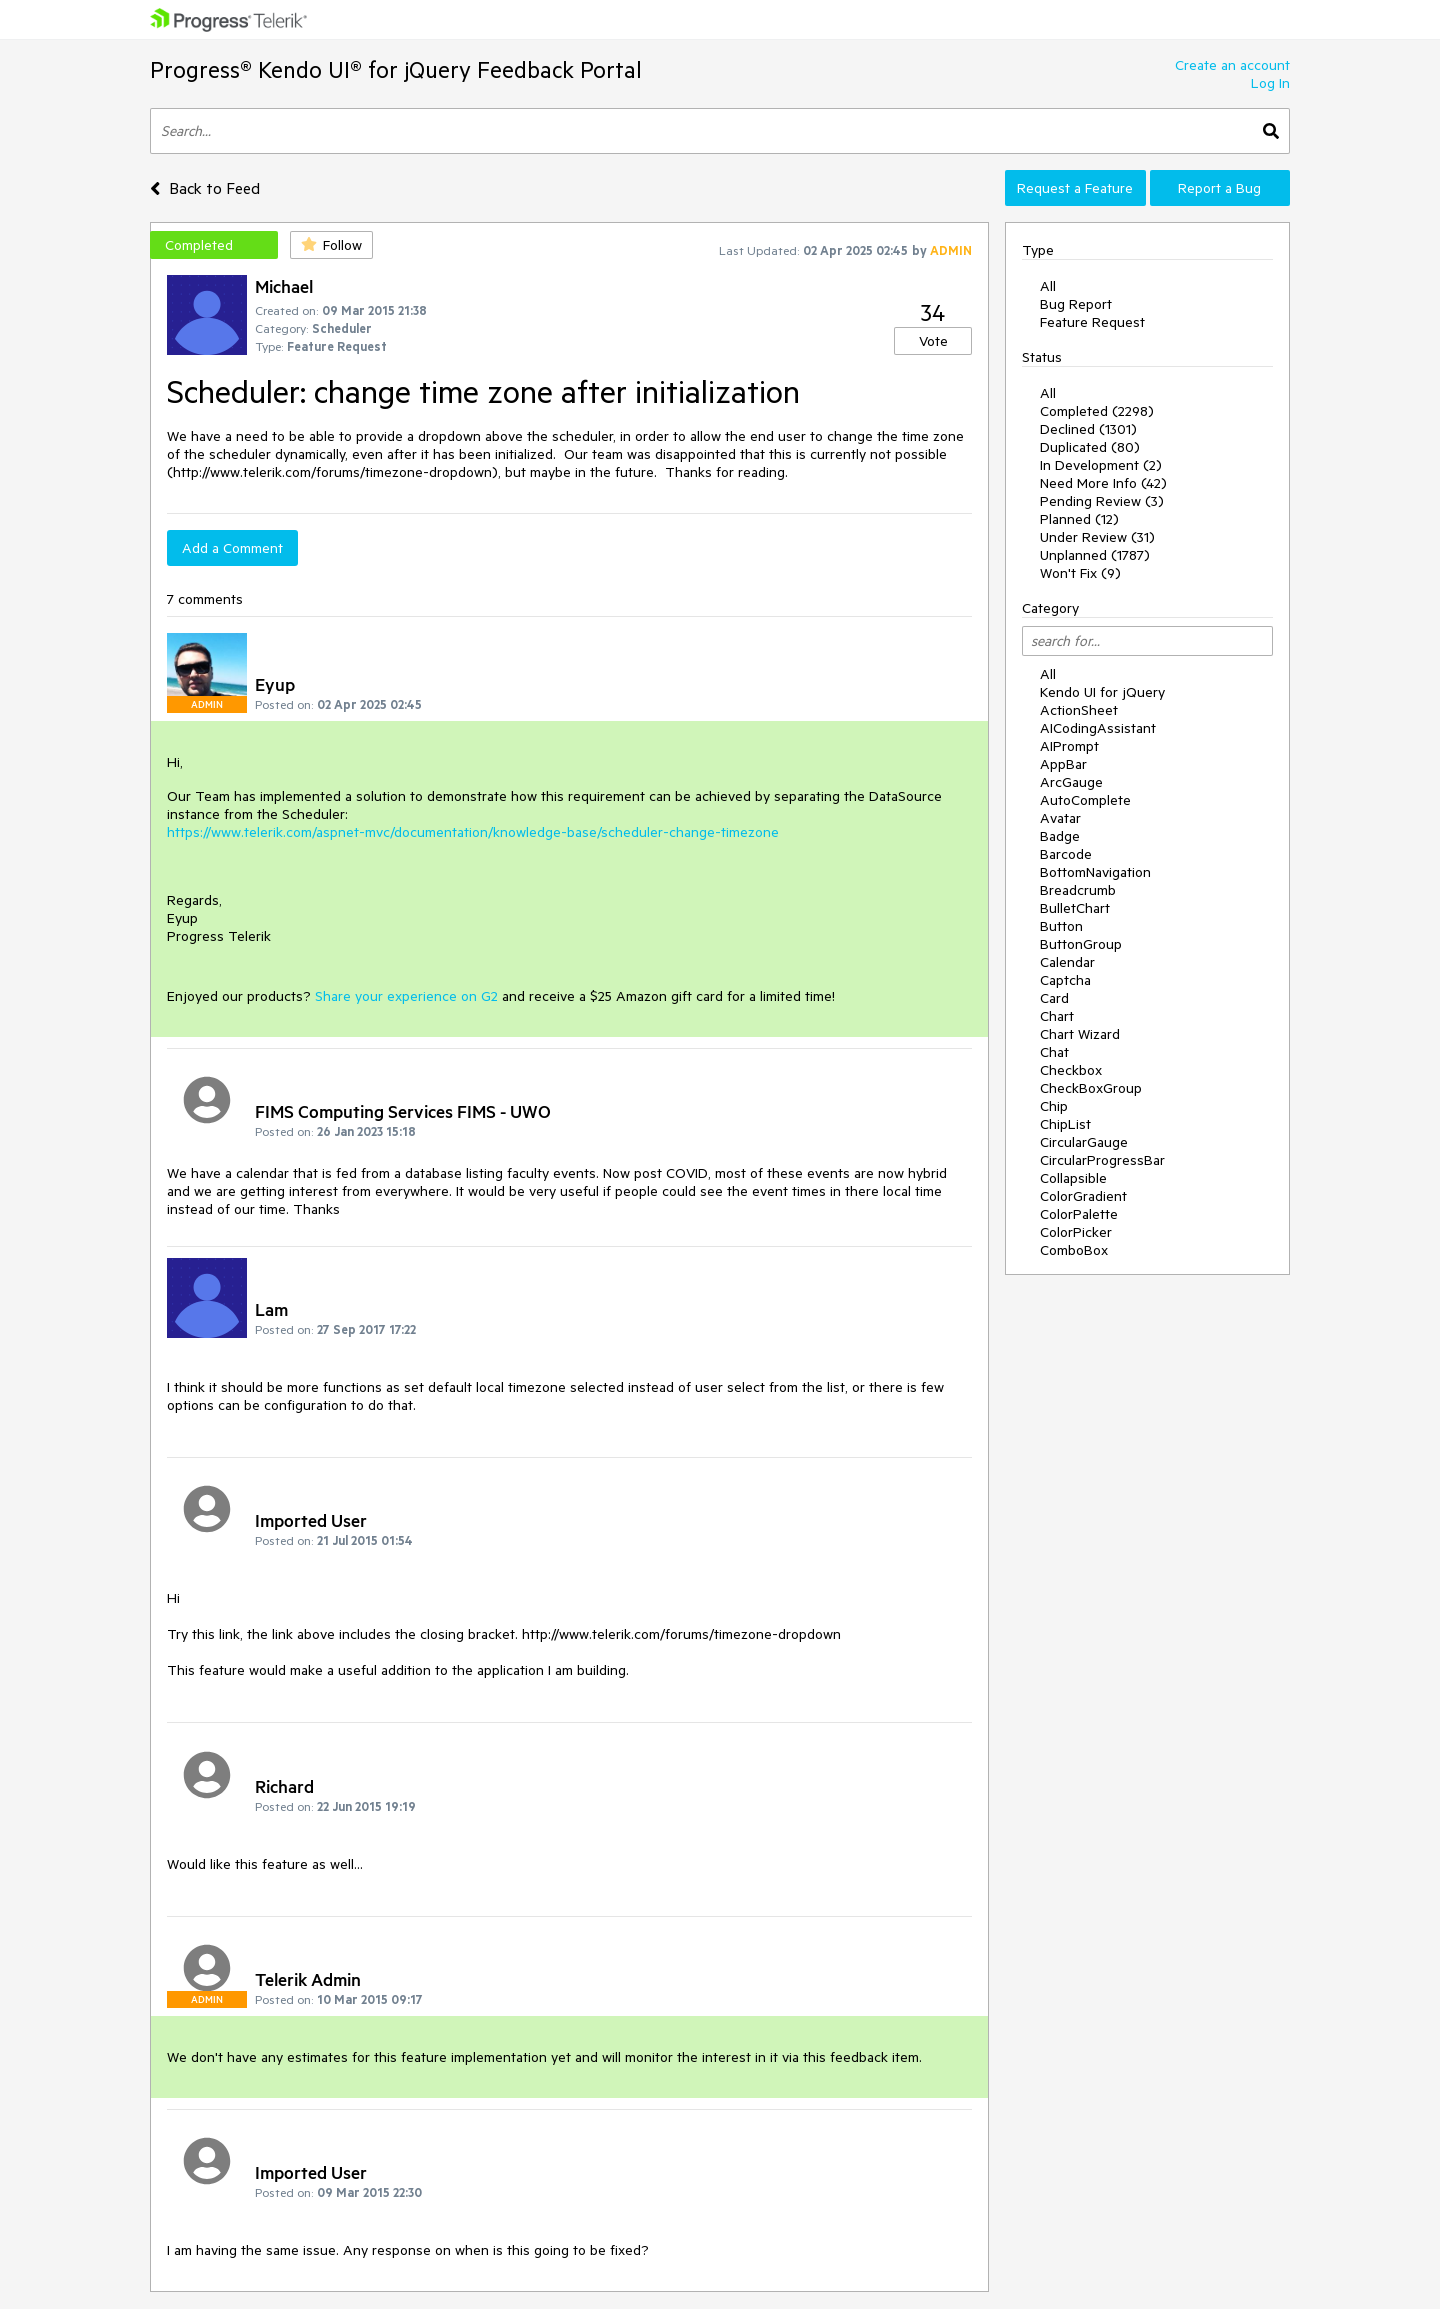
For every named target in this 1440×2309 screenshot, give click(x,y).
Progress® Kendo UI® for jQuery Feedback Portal (396, 69)
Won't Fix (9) (1080, 573)
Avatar (1060, 818)
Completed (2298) (1097, 411)
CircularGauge (1084, 1142)
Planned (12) (1079, 519)
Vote (933, 341)
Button (1061, 926)
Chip (1054, 1106)
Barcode (1066, 854)
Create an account (1232, 65)
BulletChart (1075, 908)
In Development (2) (1101, 465)
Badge (1060, 836)
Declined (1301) (1088, 429)
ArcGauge (1071, 782)
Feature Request (1092, 322)
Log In (1270, 83)
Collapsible (1073, 1178)
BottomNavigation (1095, 872)
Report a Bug (1219, 188)
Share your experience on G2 (406, 996)
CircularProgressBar (1102, 1160)
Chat (1054, 1052)
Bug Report (1076, 304)
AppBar (1063, 764)
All (1048, 286)
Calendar (1067, 962)
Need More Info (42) (1103, 483)
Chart (1057, 1016)
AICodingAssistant (1098, 728)
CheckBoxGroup (1091, 1088)
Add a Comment (232, 548)
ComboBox (1074, 1250)
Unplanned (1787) (1095, 555)
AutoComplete (1085, 800)
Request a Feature (1075, 188)
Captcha (1065, 980)
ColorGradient (1083, 1196)
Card (1054, 998)
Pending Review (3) (1102, 501)
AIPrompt (1069, 746)
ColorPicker (1076, 1232)
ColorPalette (1079, 1214)
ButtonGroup (1081, 944)
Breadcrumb (1078, 890)
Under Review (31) (1097, 537)
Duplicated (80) (1090, 447)
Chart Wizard (1080, 1034)
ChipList (1065, 1124)
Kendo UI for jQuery (1102, 692)
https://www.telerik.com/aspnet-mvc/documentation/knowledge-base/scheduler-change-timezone (473, 832)
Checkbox (1071, 1070)
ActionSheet (1079, 710)
